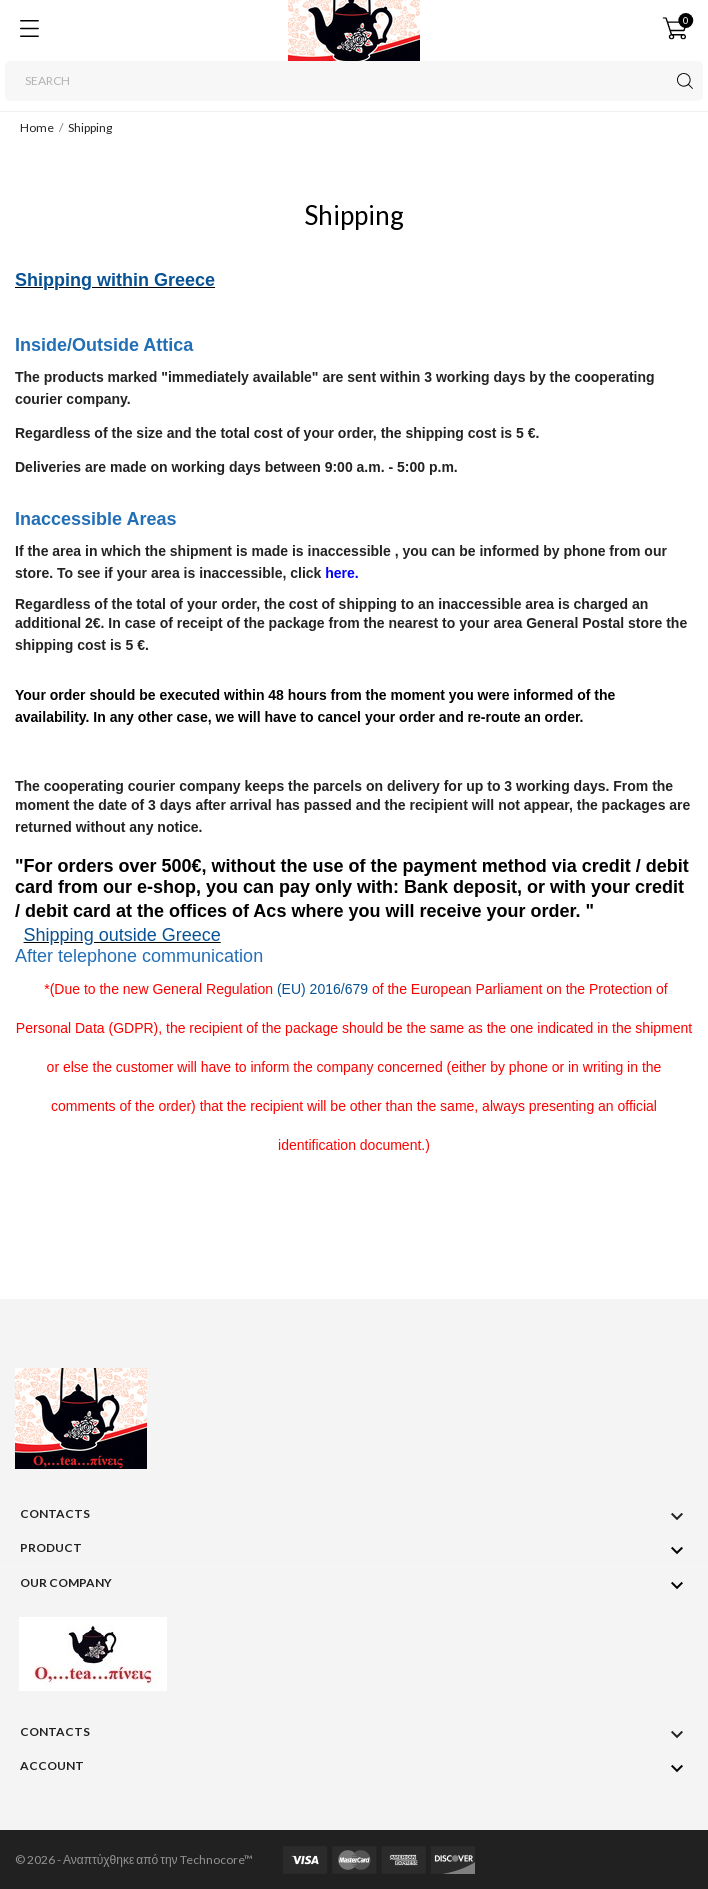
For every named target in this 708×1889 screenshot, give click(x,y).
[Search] (354, 81)
